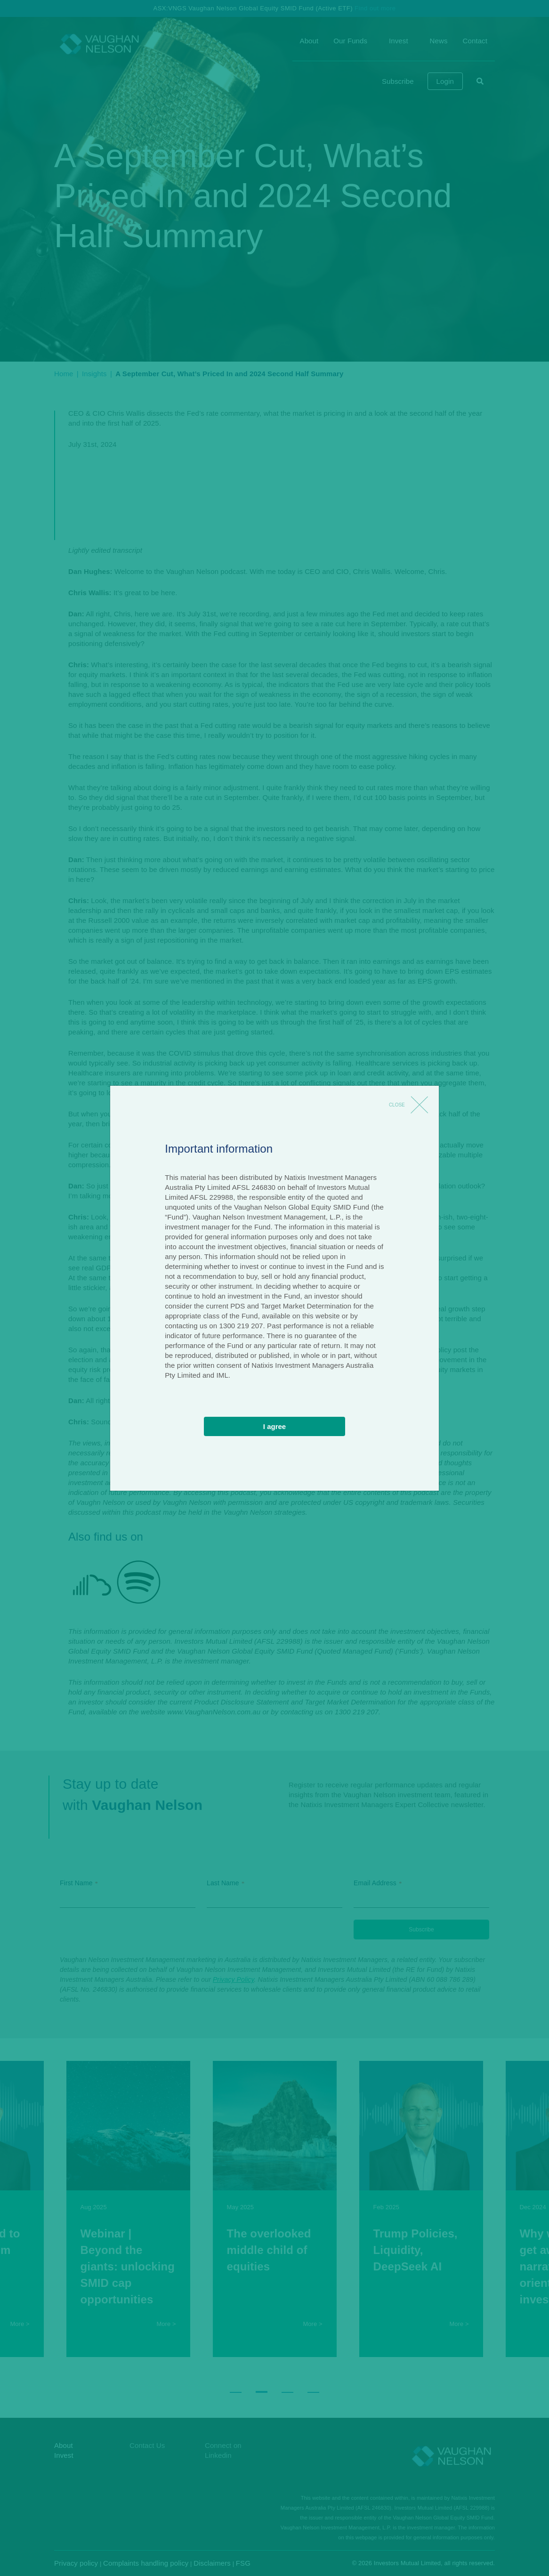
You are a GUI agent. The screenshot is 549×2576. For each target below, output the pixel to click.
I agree (274, 1426)
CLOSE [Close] (397, 1104)
